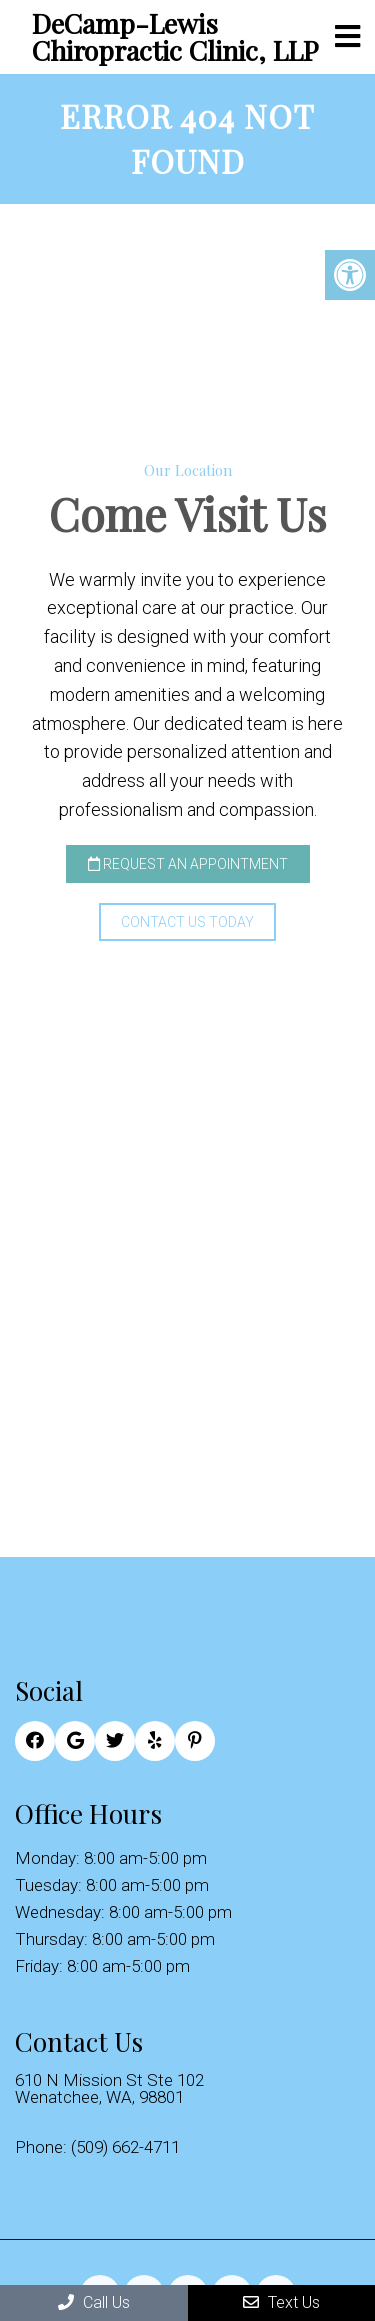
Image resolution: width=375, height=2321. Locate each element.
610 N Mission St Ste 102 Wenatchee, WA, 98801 (109, 2089)
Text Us (281, 2302)
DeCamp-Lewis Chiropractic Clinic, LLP (175, 36)
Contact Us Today (187, 922)
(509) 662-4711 (125, 2147)
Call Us (94, 2302)
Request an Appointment (188, 864)
